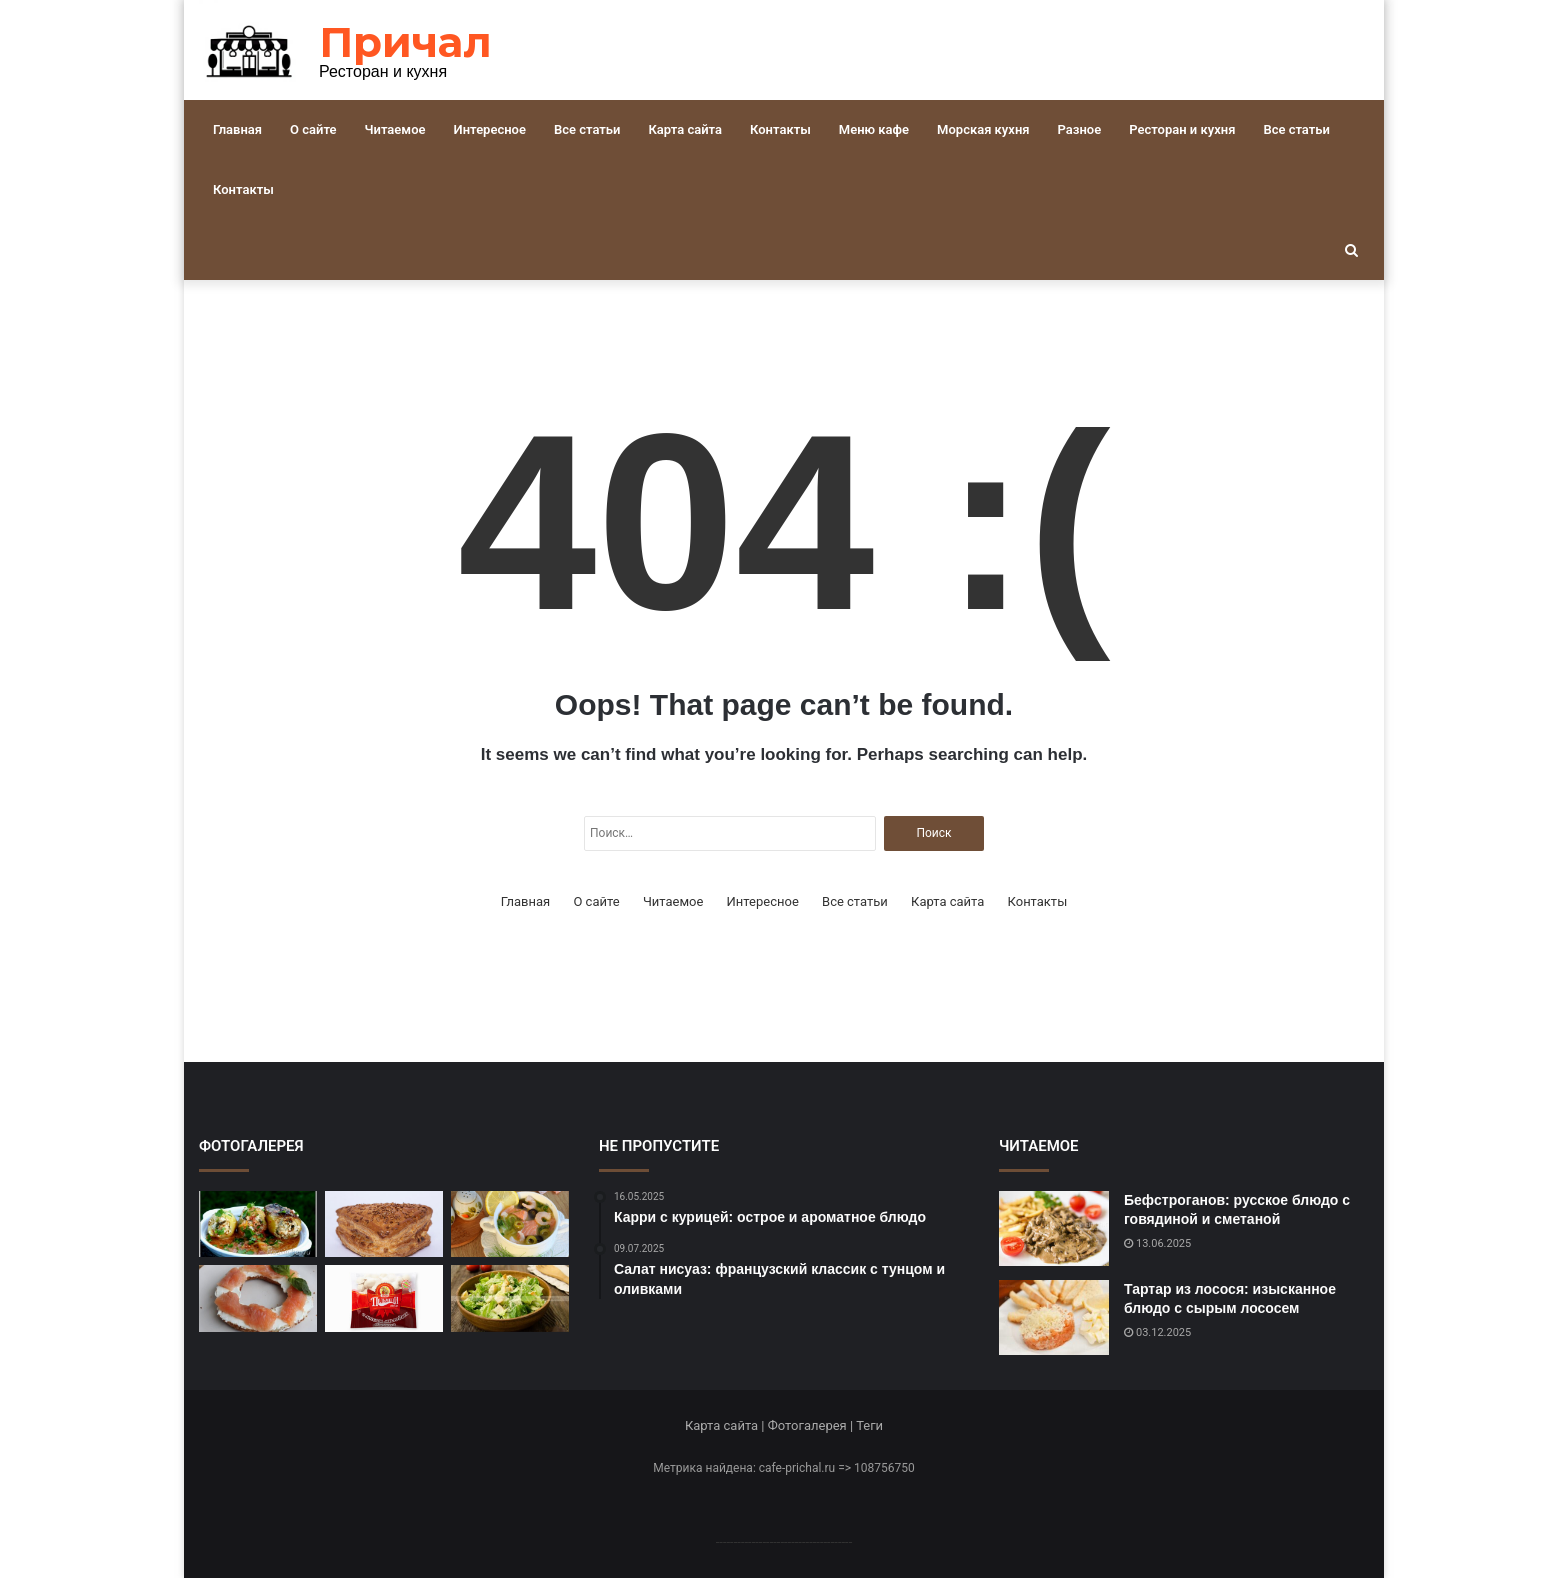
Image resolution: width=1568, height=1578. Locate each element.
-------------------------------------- (784, 1541)
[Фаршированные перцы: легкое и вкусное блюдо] (258, 1224)
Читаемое (395, 129)
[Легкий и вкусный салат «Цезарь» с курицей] (510, 1298)
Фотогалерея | (812, 1425)
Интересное (490, 129)
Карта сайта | (726, 1425)
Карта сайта (685, 129)
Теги (869, 1425)
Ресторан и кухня (1182, 129)
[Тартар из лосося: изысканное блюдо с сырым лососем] (1054, 1317)
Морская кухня (983, 129)
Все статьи (587, 129)
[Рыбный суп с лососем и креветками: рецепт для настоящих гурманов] (510, 1224)
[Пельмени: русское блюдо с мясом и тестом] (384, 1298)
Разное (1080, 129)
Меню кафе (874, 129)
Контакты (780, 129)
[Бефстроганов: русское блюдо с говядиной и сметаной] (1054, 1228)
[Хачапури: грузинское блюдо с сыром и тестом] (384, 1224)
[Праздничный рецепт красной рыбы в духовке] (258, 1298)
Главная (237, 129)
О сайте (313, 129)
